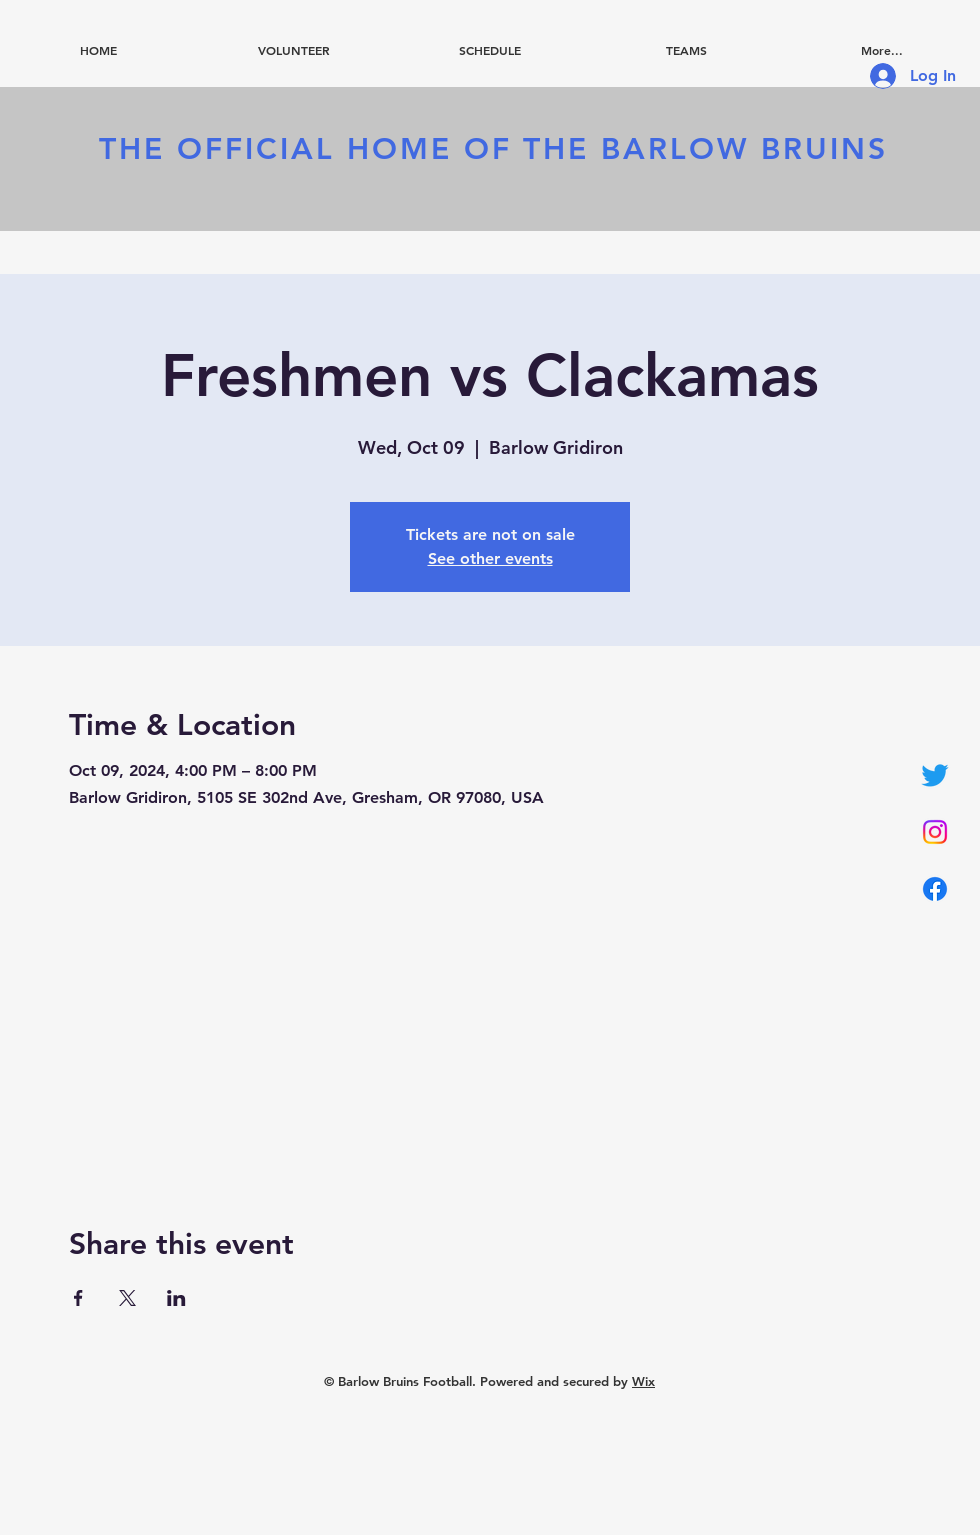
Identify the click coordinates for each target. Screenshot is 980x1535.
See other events (490, 558)
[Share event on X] (127, 1298)
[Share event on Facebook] (78, 1298)
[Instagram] (935, 832)
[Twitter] (935, 775)
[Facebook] (935, 889)
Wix (643, 1381)
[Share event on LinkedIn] (176, 1298)
